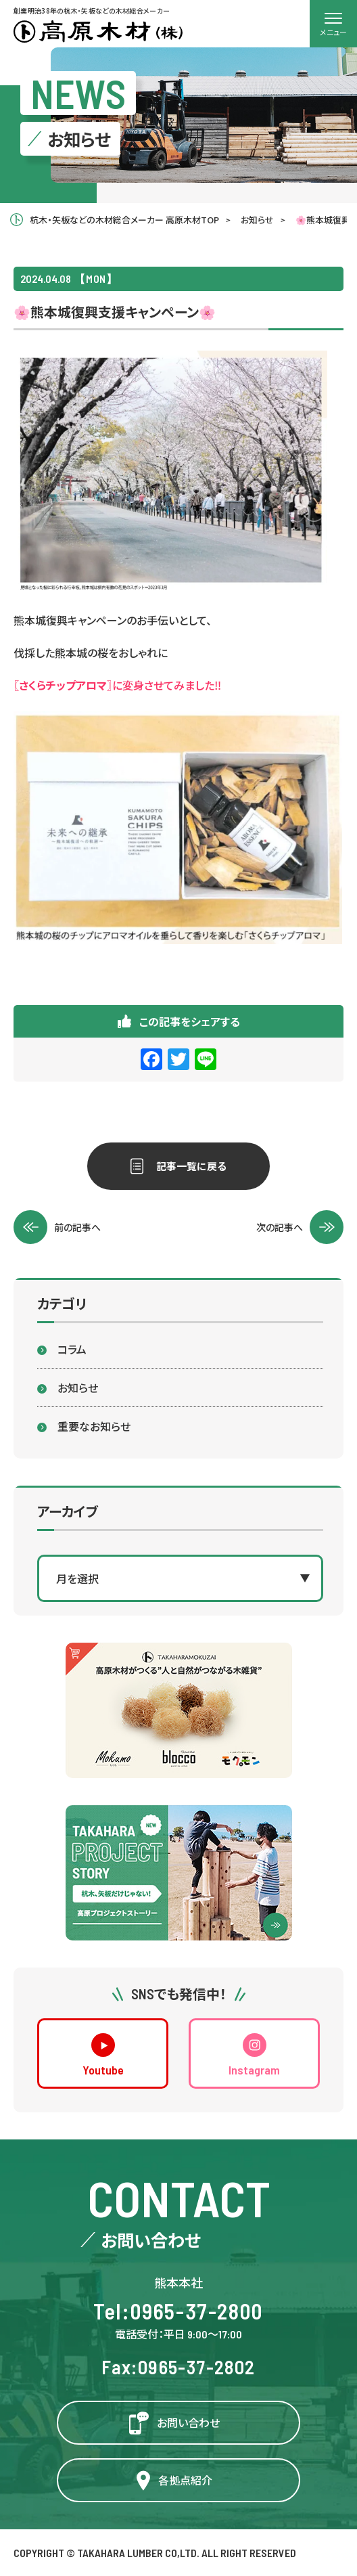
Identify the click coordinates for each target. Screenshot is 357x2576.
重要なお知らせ (93, 1426)
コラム (72, 1349)
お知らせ (77, 1387)
